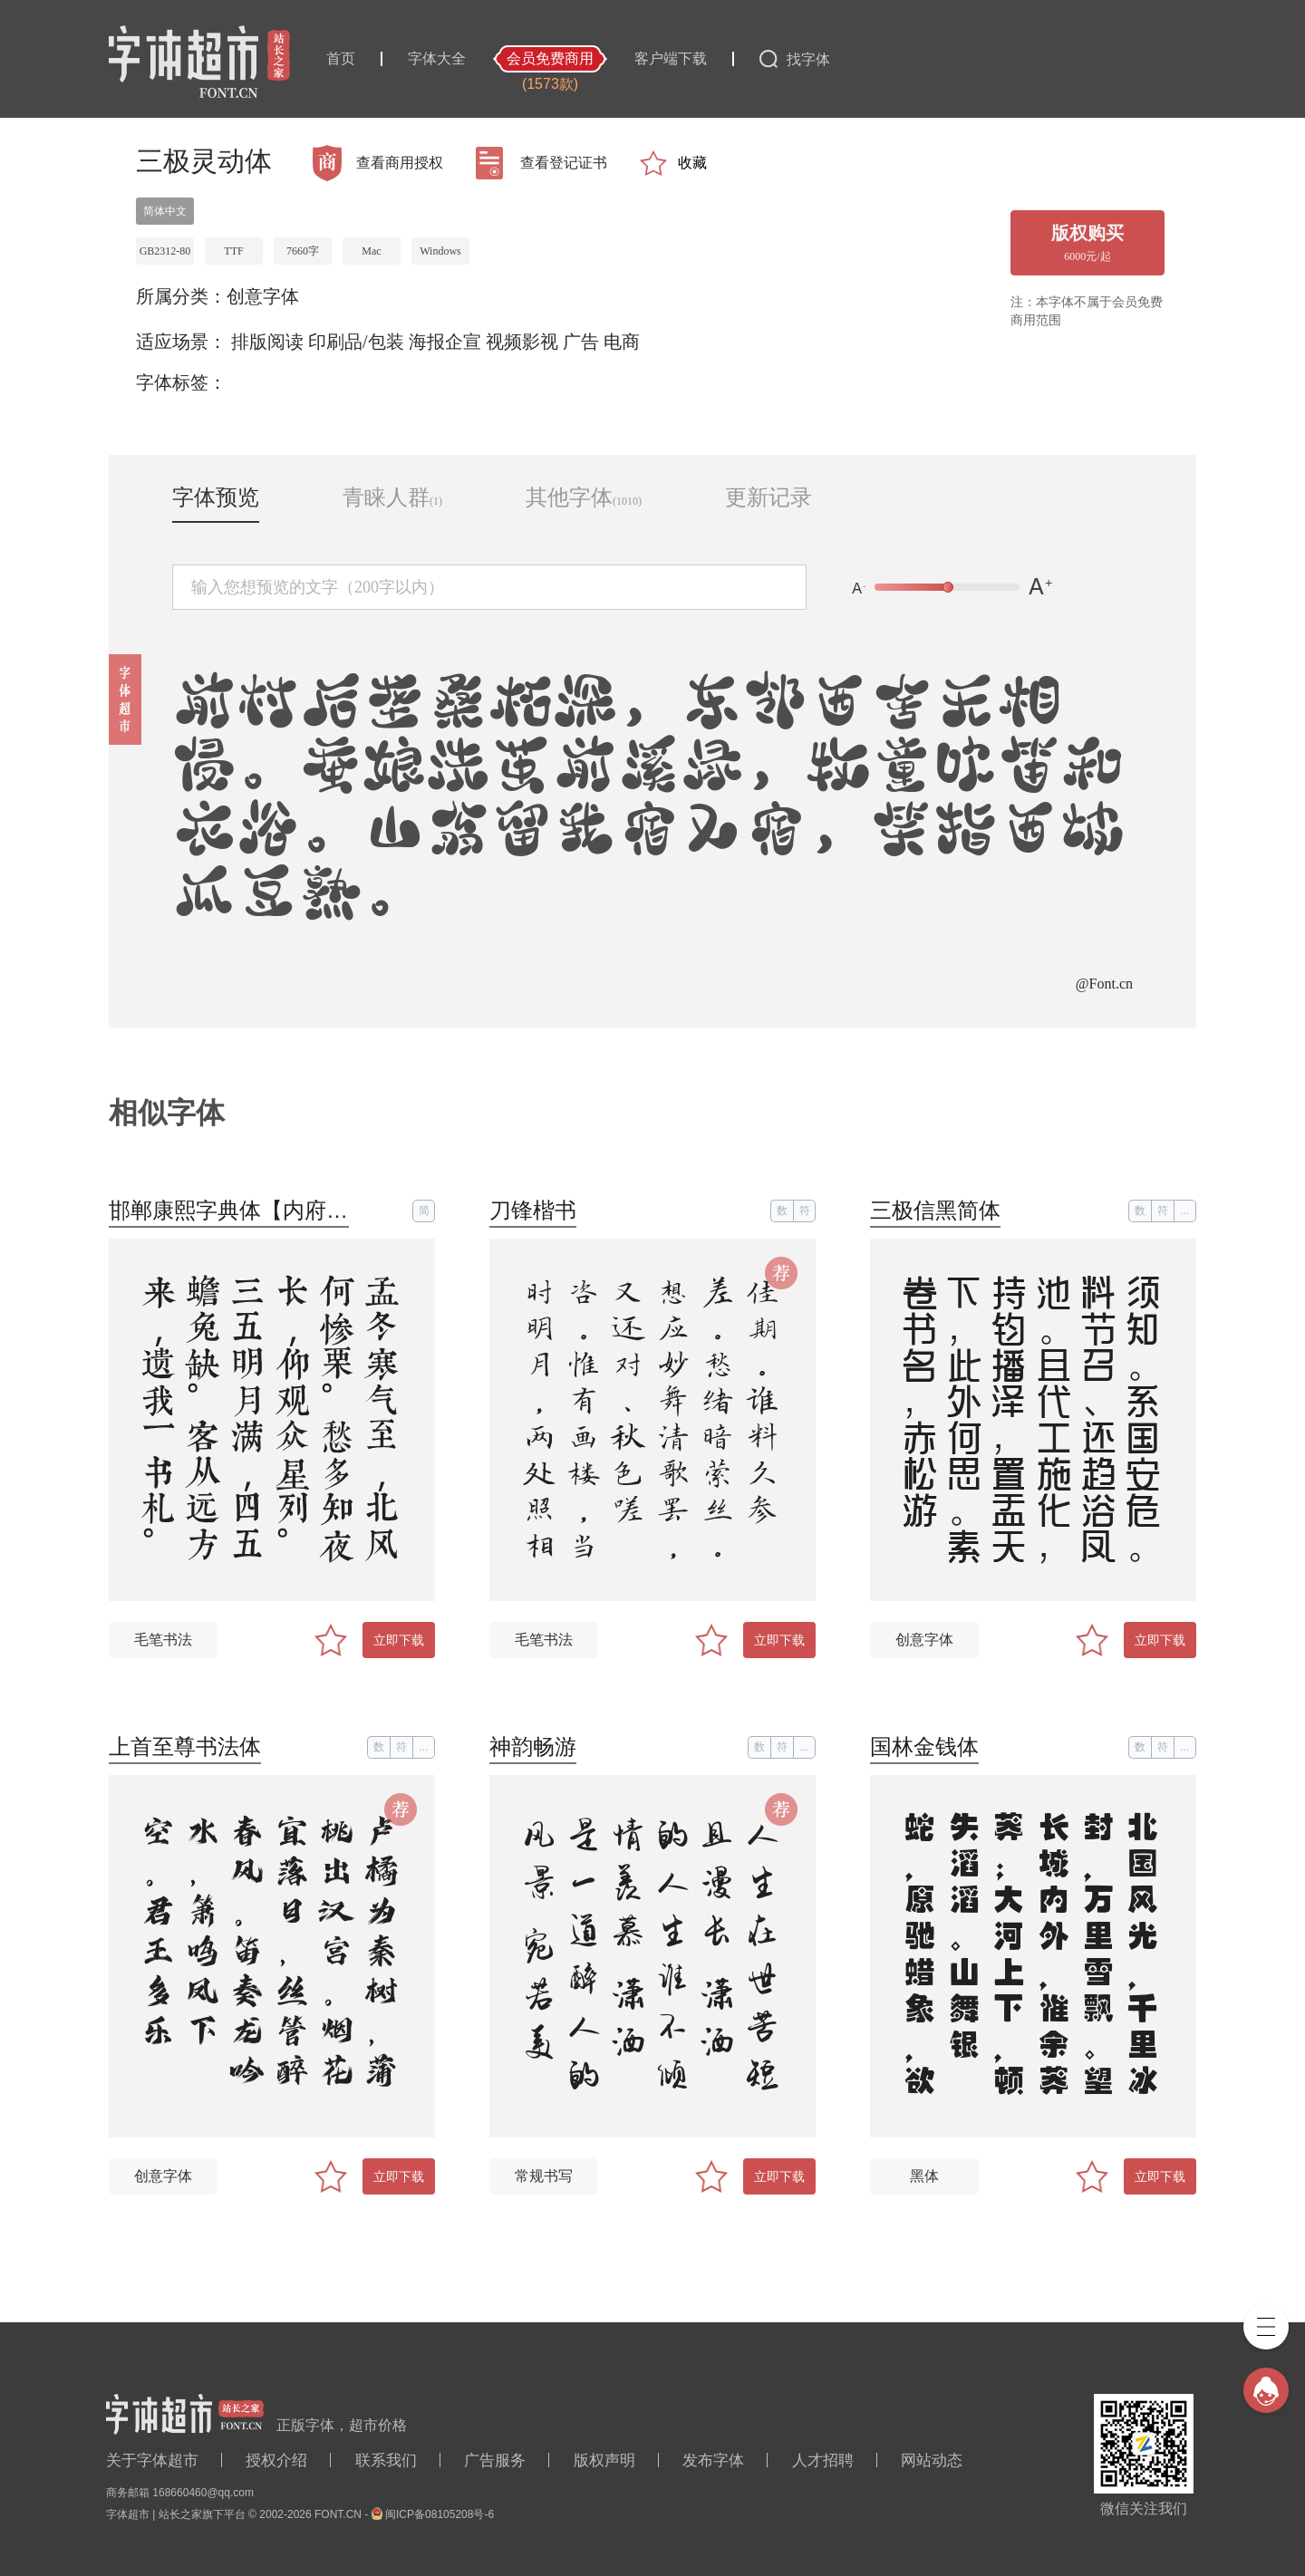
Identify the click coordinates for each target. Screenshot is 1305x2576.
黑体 (924, 2176)
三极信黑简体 (935, 1210)
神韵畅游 (532, 1746)
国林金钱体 (924, 1746)
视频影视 (522, 342)
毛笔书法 (163, 1639)
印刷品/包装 (356, 342)
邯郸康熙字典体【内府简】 (239, 1210)
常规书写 (544, 2176)
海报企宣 (445, 342)
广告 (581, 342)
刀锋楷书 (532, 1210)
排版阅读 (267, 342)
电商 (622, 342)
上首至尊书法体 (185, 1746)
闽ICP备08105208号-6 (439, 2514)
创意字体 (263, 296)
